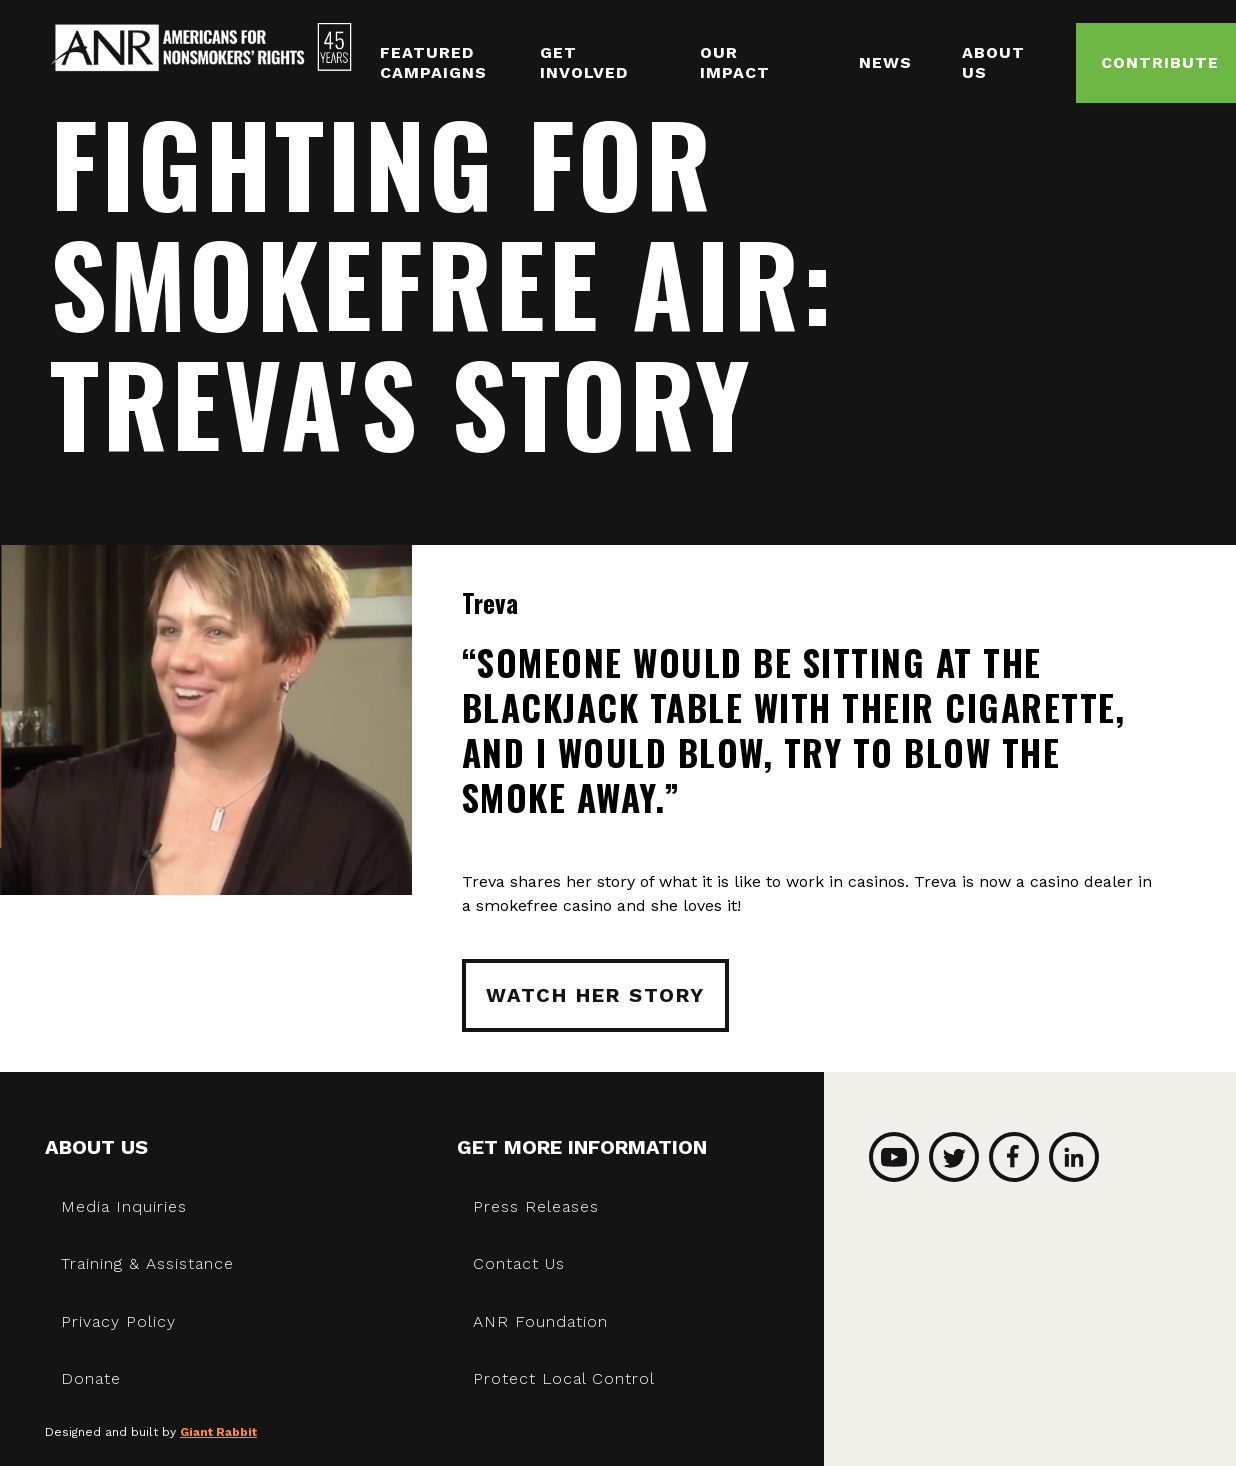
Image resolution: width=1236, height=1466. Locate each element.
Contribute (1160, 62)
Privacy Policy (118, 1321)
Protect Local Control (564, 1378)
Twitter (954, 1157)
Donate (91, 1378)
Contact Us (519, 1263)
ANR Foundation (540, 1321)
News (885, 62)
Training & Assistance (147, 1263)
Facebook (1014, 1157)
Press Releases (536, 1206)
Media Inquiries (124, 1206)
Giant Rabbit (218, 1432)
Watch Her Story (595, 995)
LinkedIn (1074, 1157)
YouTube (894, 1157)
